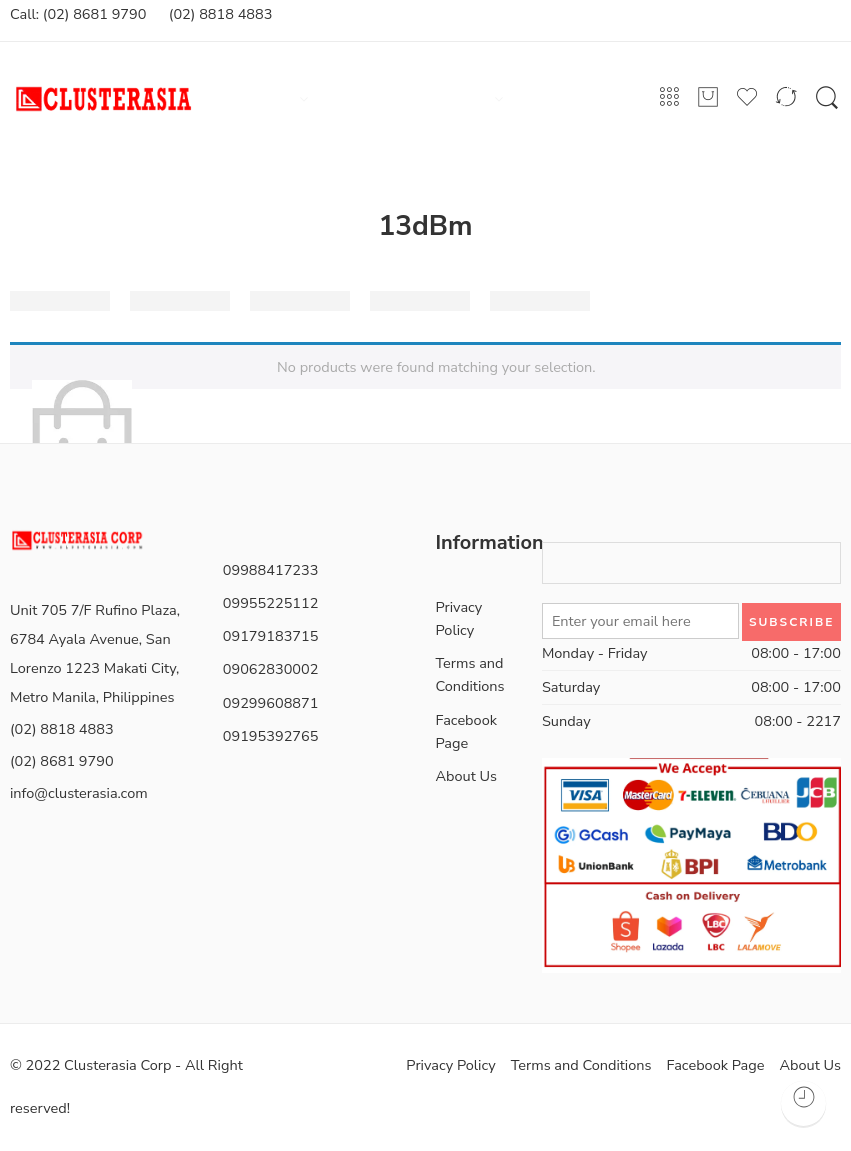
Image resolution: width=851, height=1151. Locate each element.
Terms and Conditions (470, 674)
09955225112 (271, 603)
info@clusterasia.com (79, 793)
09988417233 (271, 570)
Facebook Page (466, 731)
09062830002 (271, 669)
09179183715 (271, 636)
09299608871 (271, 703)
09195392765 (271, 736)
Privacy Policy (459, 618)
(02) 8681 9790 (62, 761)
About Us (467, 776)
